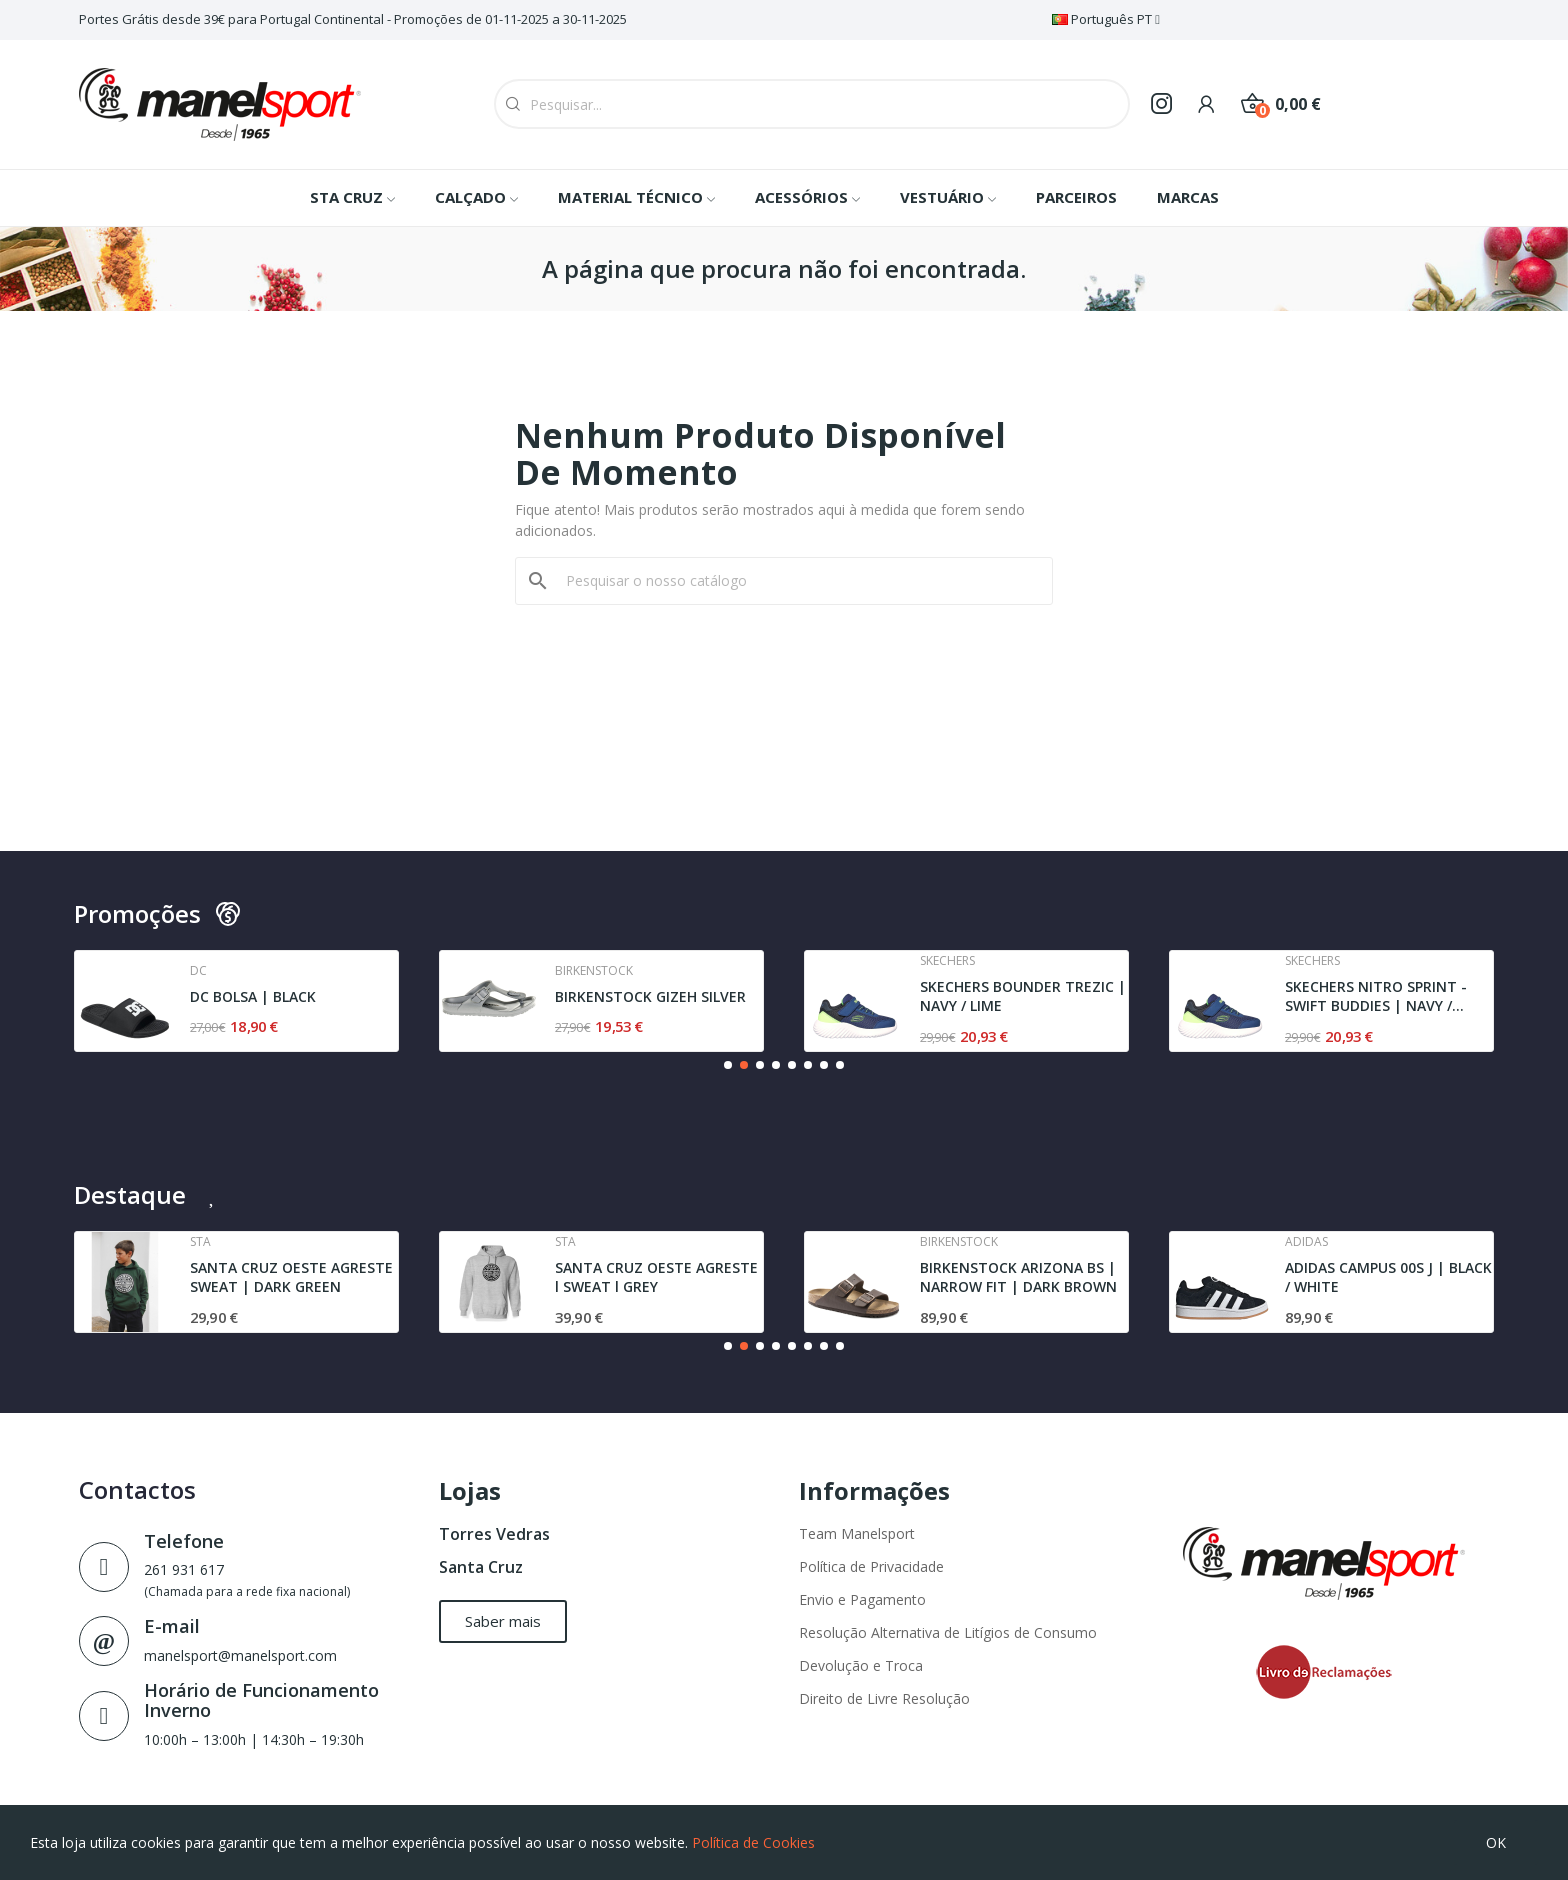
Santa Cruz (481, 1567)
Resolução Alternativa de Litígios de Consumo (948, 1632)
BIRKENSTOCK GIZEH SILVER (650, 996)
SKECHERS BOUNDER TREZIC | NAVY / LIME (1023, 996)
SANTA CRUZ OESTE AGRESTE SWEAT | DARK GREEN (291, 1277)
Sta (200, 1242)
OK (1496, 1842)
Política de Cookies (753, 1842)
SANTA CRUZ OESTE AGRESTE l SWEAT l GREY (656, 1277)
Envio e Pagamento (862, 1599)
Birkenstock (594, 971)
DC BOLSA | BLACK (253, 996)
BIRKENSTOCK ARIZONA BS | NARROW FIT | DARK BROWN (1018, 1277)
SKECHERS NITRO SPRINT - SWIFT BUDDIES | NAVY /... (1376, 996)
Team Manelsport (857, 1533)
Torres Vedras (494, 1534)
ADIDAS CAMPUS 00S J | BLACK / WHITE (1388, 1277)
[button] (728, 1065)
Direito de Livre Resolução (884, 1698)
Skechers (947, 961)
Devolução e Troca (861, 1665)
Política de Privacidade (871, 1566)
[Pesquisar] (796, 581)
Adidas (1306, 1242)
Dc (198, 971)
